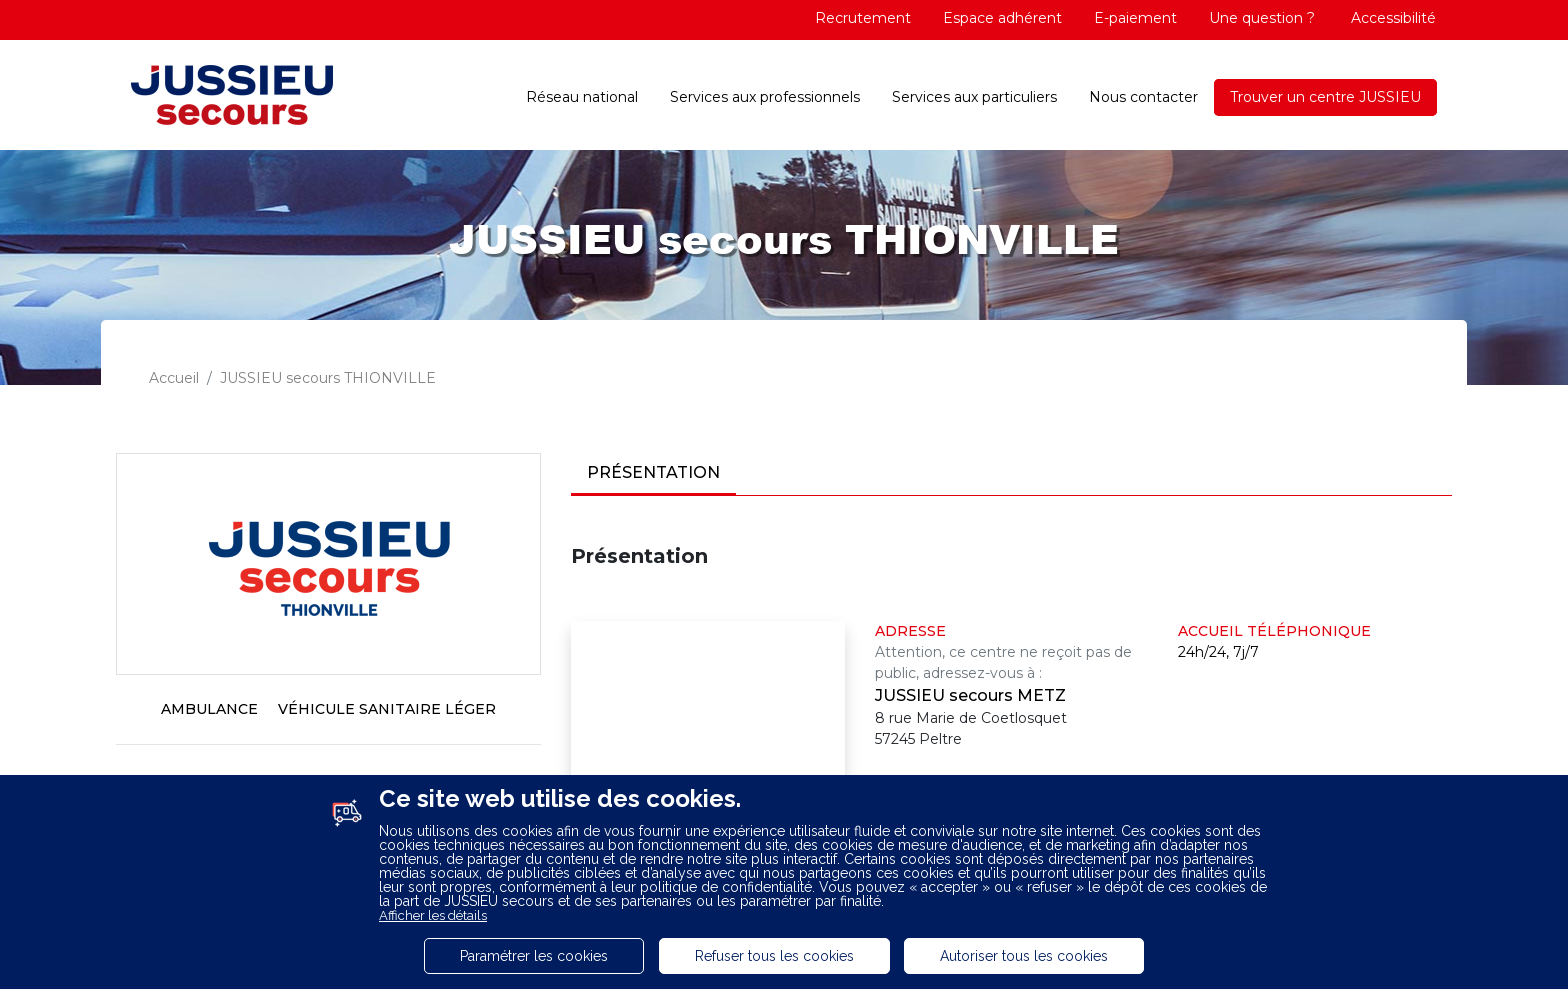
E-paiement (1135, 18)
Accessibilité (1391, 18)
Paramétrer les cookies (534, 956)
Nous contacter (1143, 97)
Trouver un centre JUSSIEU (1325, 97)
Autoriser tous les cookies (1024, 956)
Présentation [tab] (653, 472)
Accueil (174, 378)
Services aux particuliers (974, 97)
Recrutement (863, 18)
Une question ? (1262, 18)
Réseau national (582, 97)
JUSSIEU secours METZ (970, 695)
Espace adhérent (1002, 18)
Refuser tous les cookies (774, 956)
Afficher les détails (433, 915)
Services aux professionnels (765, 97)
